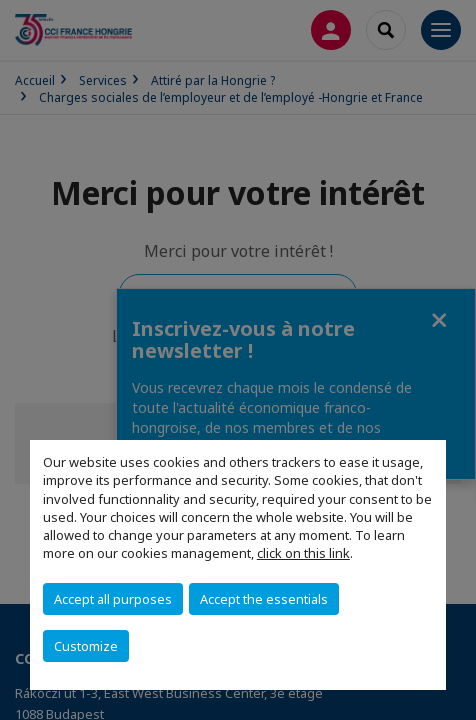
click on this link (303, 553)
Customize (86, 646)
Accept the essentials (264, 599)
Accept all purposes (113, 599)
